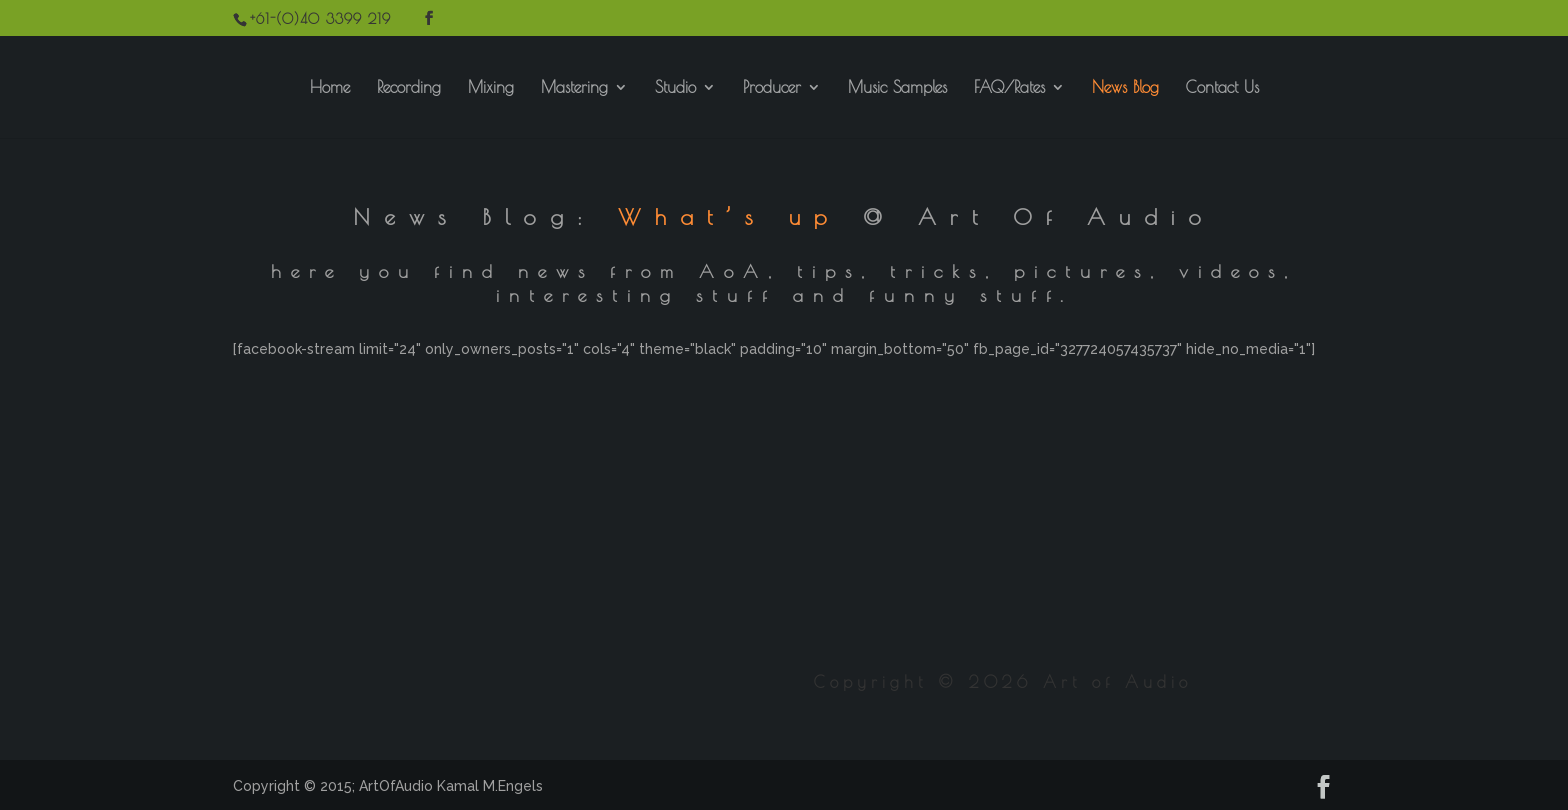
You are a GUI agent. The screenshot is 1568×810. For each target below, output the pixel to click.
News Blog (1125, 88)
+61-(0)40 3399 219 (320, 19)
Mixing (491, 88)
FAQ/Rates (1009, 88)
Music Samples (897, 88)
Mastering (574, 88)
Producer (772, 88)
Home (330, 88)
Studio (675, 88)
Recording (409, 88)
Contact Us (1222, 88)
